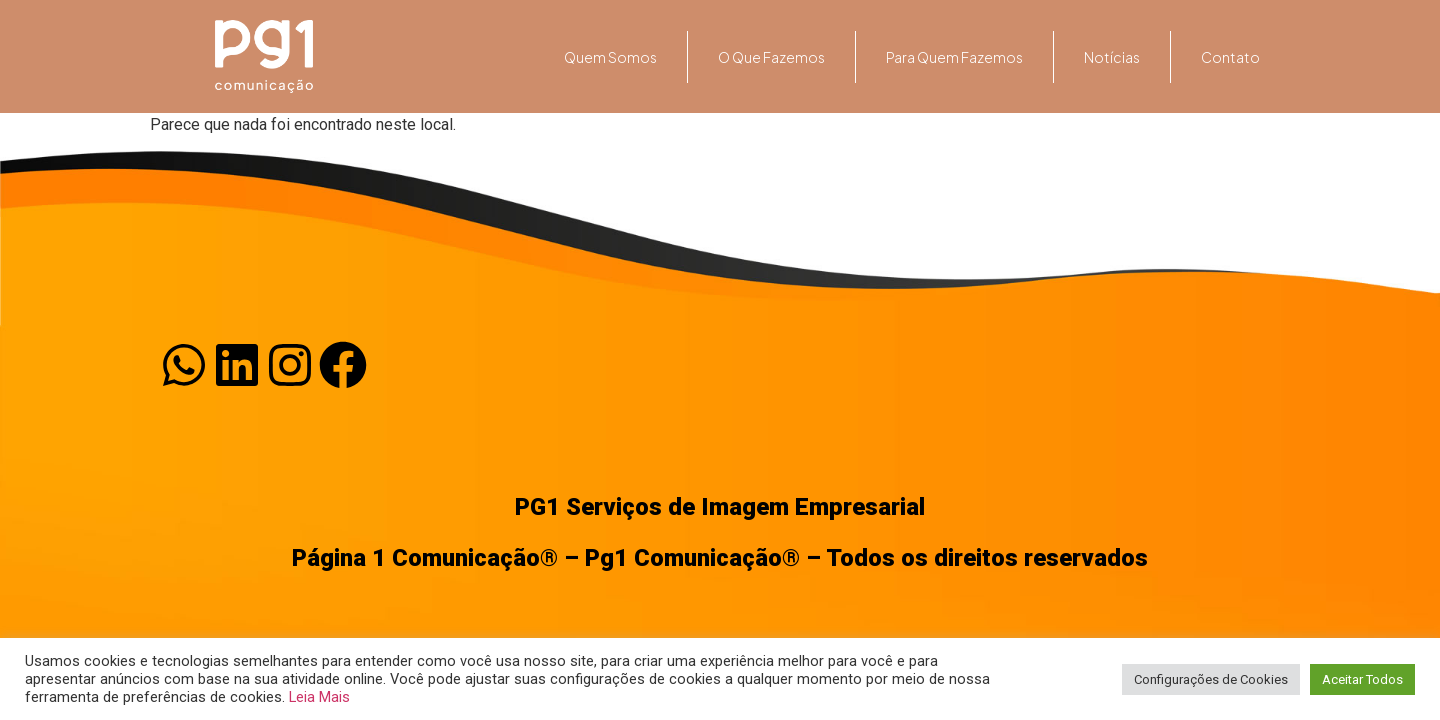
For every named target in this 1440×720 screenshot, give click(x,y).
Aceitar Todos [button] (1362, 679)
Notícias (1112, 57)
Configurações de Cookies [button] (1211, 679)
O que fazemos (771, 57)
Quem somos (610, 57)
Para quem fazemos (954, 57)
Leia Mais (319, 697)
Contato (1230, 57)
